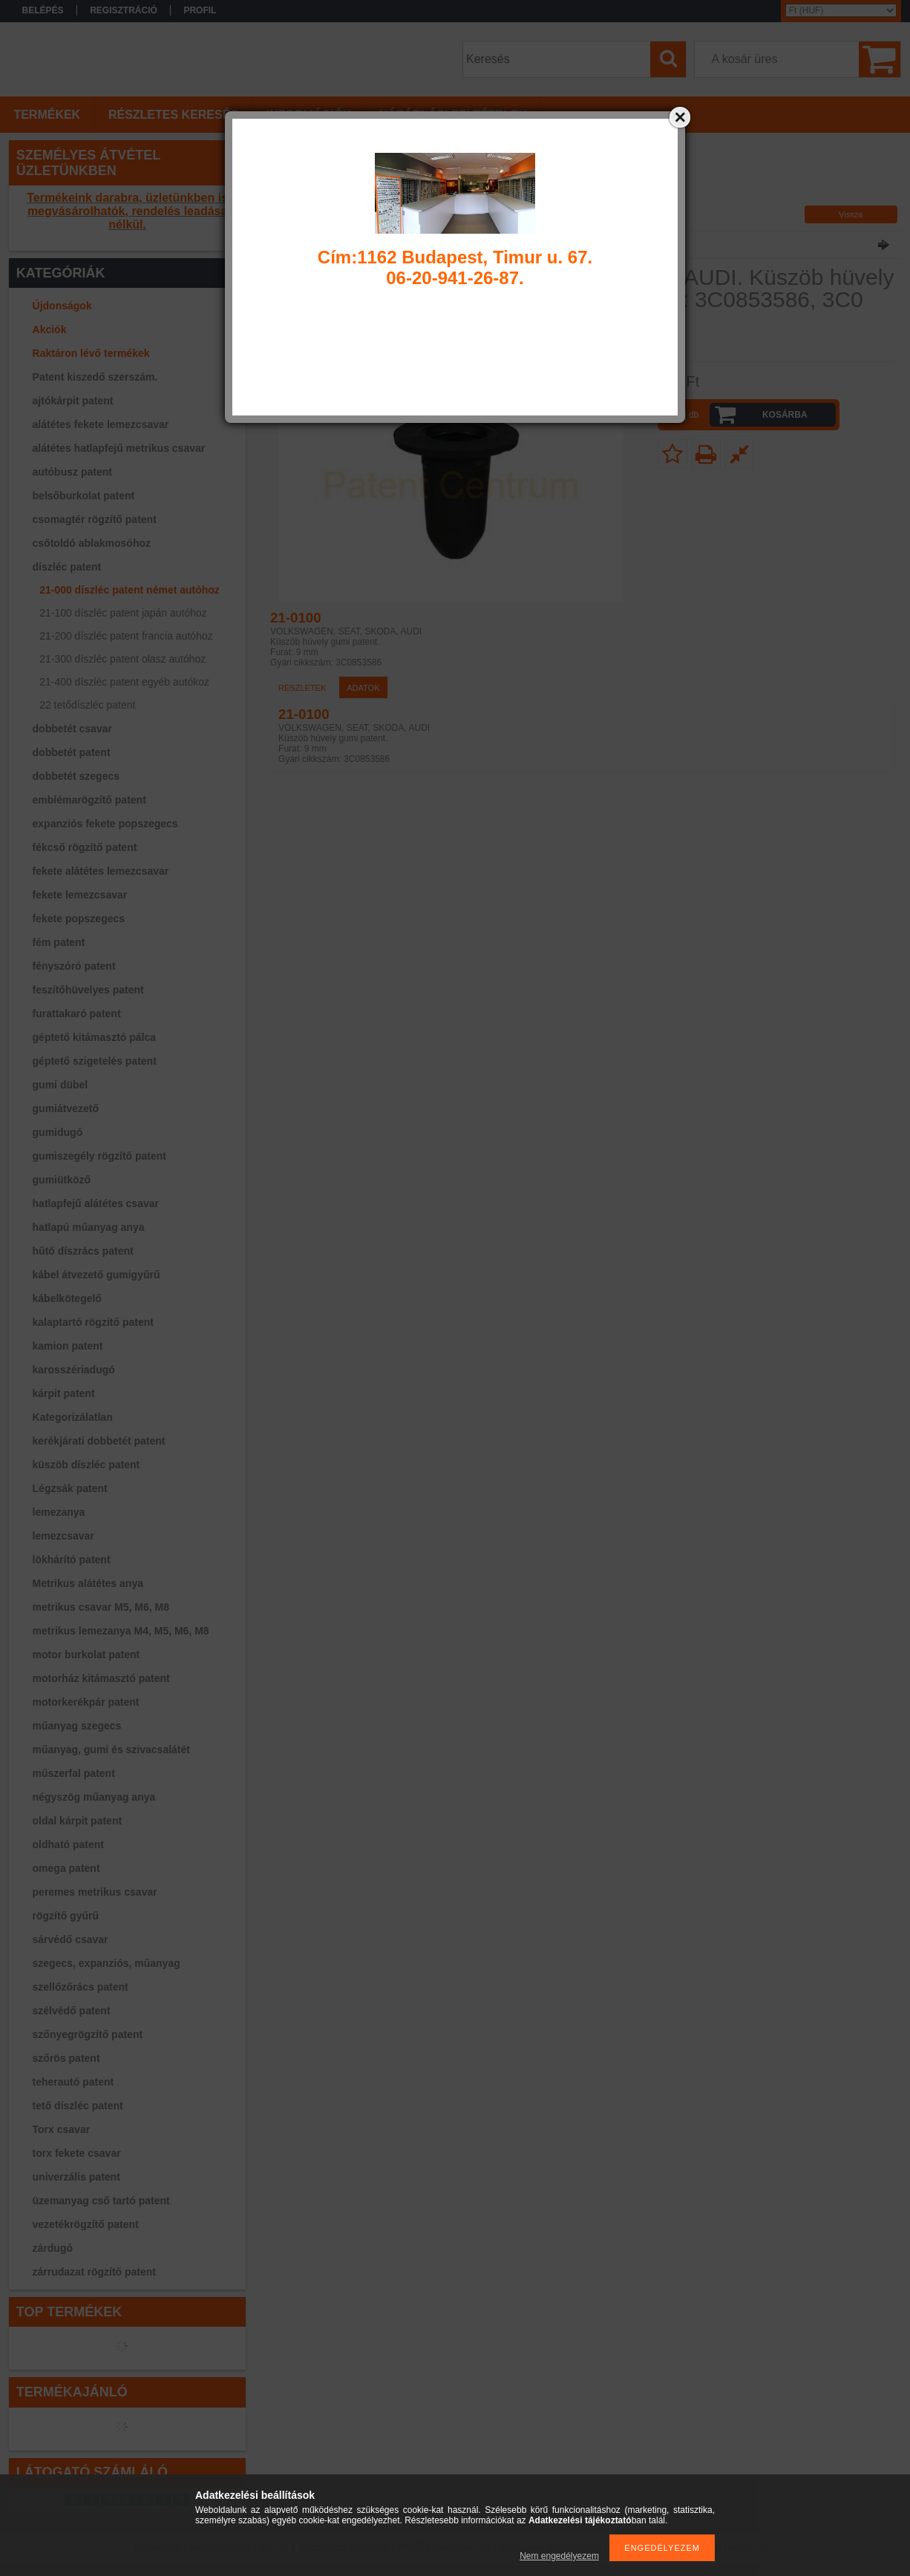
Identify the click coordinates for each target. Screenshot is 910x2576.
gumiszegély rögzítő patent (99, 1156)
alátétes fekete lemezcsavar (101, 424)
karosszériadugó (74, 1370)
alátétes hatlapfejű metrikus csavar (119, 448)
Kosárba (785, 415)
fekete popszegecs (79, 918)
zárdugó (53, 2248)
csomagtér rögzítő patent (95, 519)
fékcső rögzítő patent (85, 847)
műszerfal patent (74, 1773)
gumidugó (58, 1132)
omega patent (66, 1868)
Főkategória (289, 197)
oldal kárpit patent (77, 1821)
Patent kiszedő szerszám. (95, 377)
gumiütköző (62, 1180)
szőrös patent (66, 2058)
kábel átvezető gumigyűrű (96, 1275)
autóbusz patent (72, 472)
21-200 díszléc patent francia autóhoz (126, 636)
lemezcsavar (63, 1536)
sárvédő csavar (70, 1939)
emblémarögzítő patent (89, 800)
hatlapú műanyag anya (89, 1227)
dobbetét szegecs (76, 776)
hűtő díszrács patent (83, 1251)
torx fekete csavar (77, 2153)
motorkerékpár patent (86, 1702)
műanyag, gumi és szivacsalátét (111, 1749)
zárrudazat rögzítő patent (94, 2272)
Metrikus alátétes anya (88, 1583)
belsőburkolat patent (84, 496)
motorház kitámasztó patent (101, 1678)
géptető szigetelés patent (95, 1061)
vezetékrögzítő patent (86, 2224)
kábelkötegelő (67, 1298)
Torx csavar (62, 2129)
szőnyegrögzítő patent (88, 2034)
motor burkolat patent (86, 1654)
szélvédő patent (72, 2011)
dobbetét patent (72, 752)
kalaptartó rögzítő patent (93, 1322)
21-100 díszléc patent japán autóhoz (123, 613)
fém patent (59, 942)
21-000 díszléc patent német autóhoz (129, 590)
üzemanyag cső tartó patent (101, 2201)
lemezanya (59, 1512)
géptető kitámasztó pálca (95, 1037)
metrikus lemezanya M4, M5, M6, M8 (121, 1631)
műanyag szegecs (77, 1726)
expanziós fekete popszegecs (105, 823)
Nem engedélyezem (559, 2556)
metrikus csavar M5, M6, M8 (101, 1607)
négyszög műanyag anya (94, 1797)
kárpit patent (64, 1393)
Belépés (43, 10)
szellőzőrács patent (80, 1987)
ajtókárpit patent (73, 401)
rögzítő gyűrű (66, 1916)
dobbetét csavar (72, 729)
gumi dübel (60, 1085)
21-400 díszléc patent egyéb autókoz (124, 682)
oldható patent (68, 1844)
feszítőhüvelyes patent (88, 990)
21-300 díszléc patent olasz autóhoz (122, 659)
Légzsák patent (70, 1488)
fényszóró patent (74, 966)
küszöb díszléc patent (86, 1465)
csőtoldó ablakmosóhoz (92, 543)
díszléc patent (67, 567)
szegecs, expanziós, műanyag (106, 1963)
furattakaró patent (77, 1013)
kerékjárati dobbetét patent (99, 1441)
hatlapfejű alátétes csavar (96, 1203)
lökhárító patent (72, 1559)
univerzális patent (76, 2177)
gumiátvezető (66, 1108)
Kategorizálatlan (73, 1417)
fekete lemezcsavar (80, 895)
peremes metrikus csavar (95, 1892)
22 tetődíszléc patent (87, 705)
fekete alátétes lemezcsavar (101, 871)
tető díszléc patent (78, 2106)
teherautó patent (73, 2082)
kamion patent (68, 1346)
